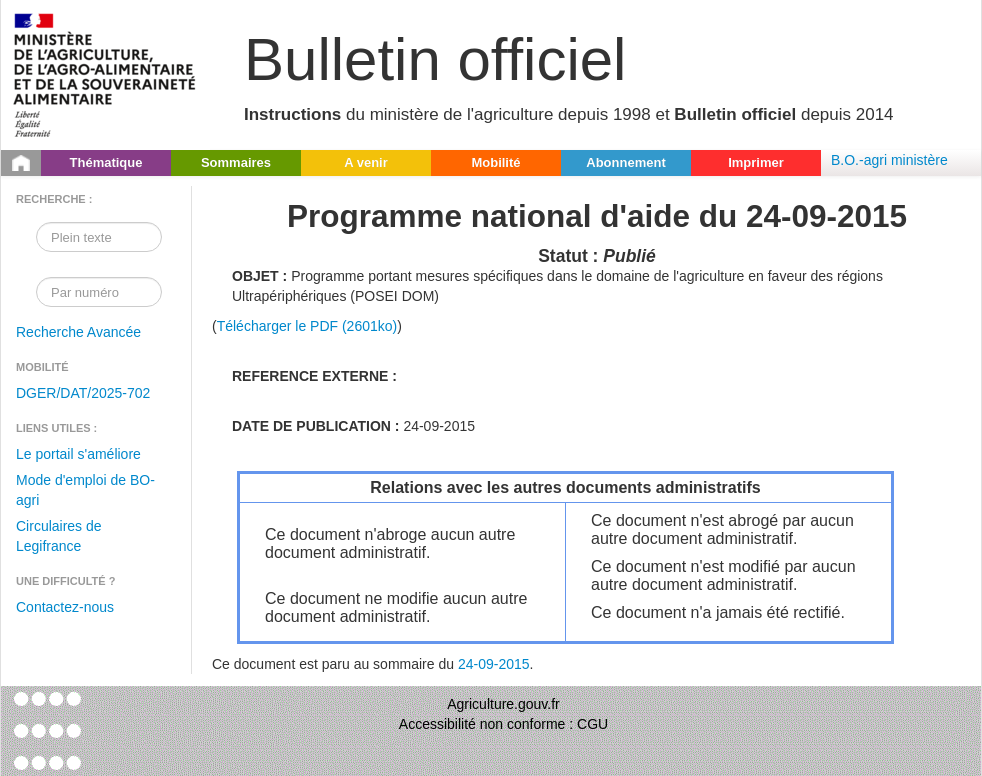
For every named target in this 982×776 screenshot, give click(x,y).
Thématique (106, 162)
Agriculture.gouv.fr (503, 704)
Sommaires (236, 162)
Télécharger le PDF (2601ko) (307, 326)
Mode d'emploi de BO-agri (85, 490)
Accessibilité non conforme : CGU (503, 724)
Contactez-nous (65, 607)
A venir (366, 162)
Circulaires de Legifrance (59, 536)
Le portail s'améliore (78, 454)
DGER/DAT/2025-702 (83, 393)
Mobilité (495, 162)
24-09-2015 (494, 664)
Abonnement (625, 162)
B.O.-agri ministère (889, 160)
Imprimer (756, 162)
